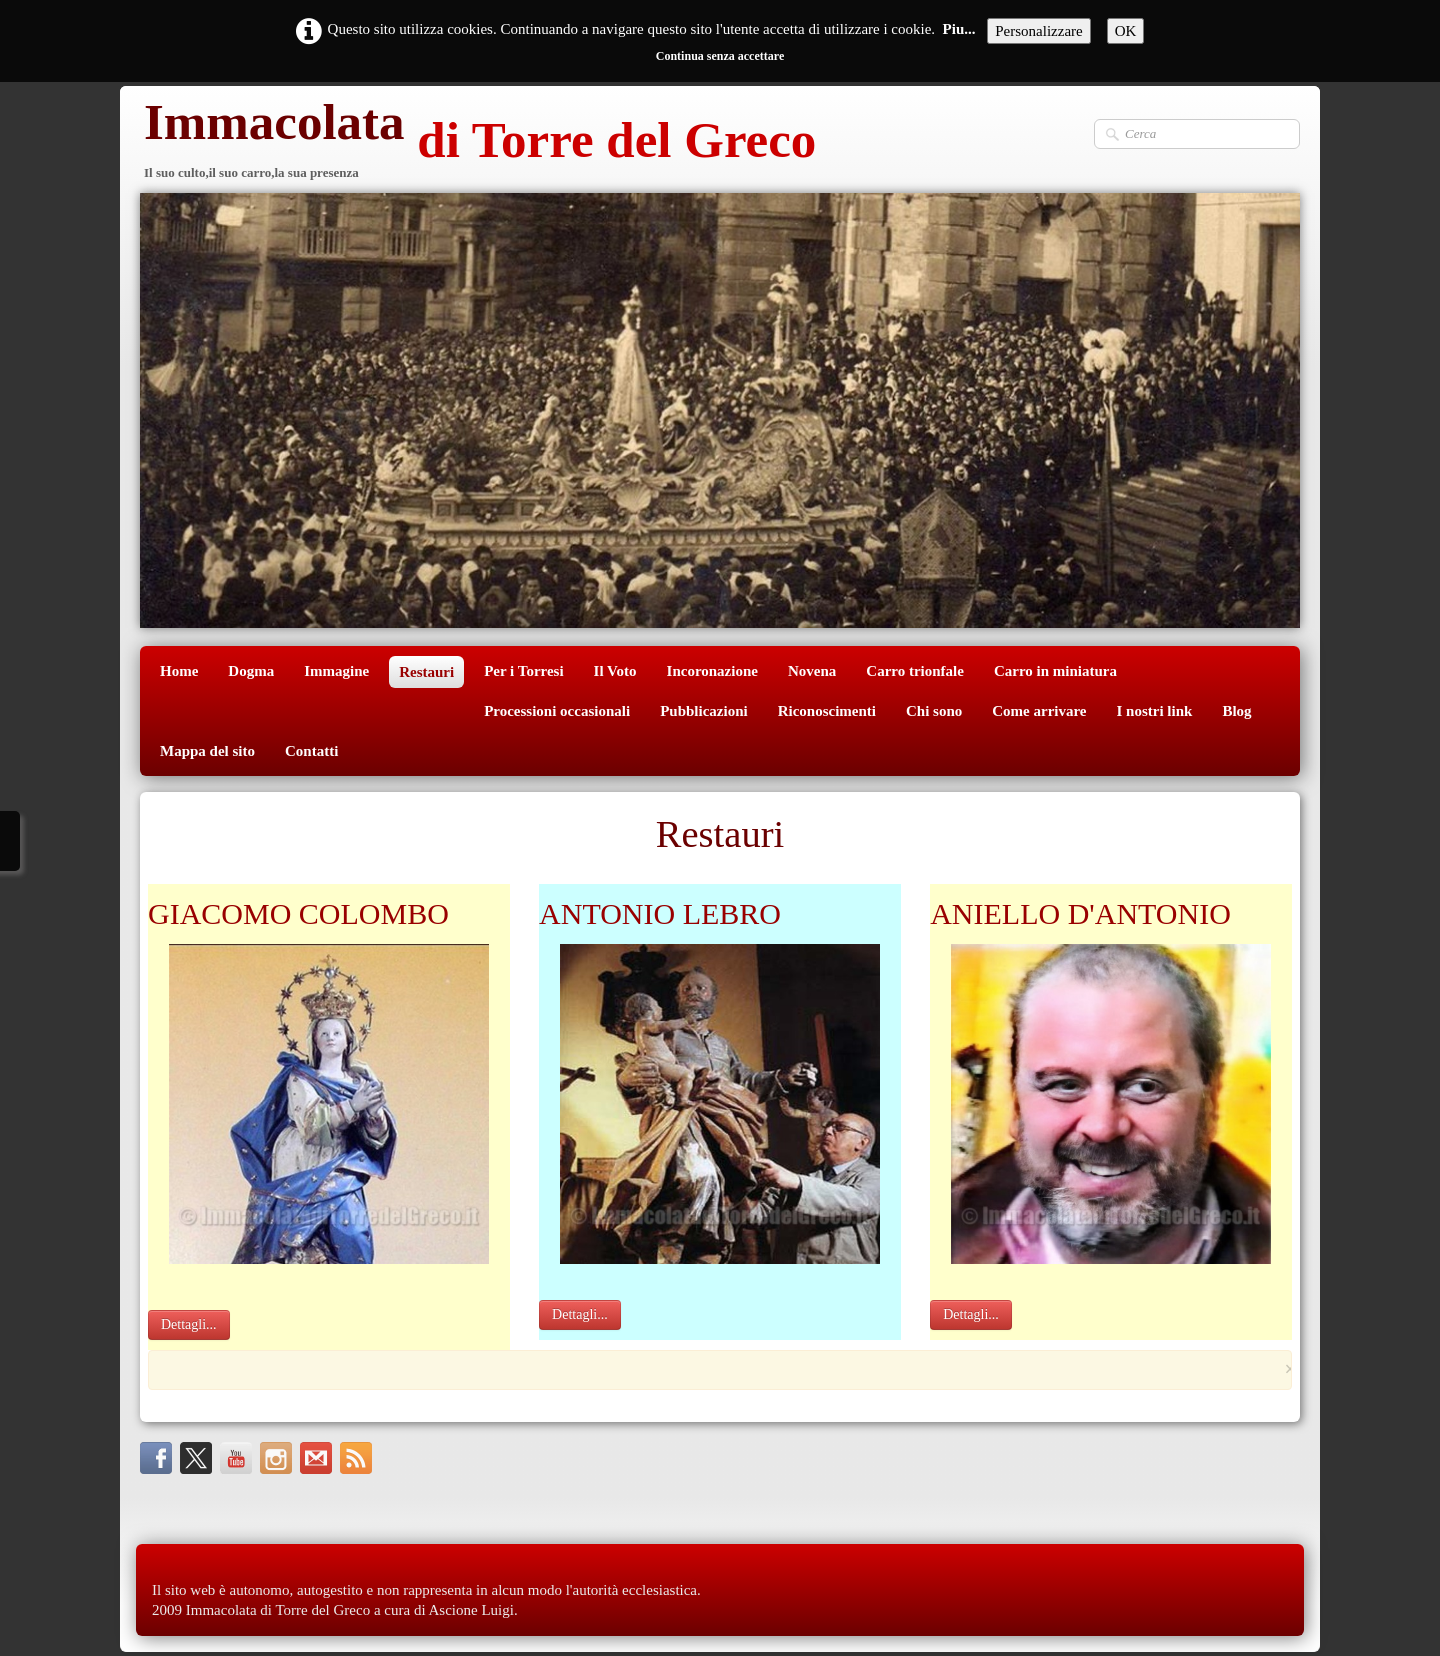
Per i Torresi (523, 671)
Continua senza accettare (720, 56)
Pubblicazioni (704, 711)
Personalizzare (1038, 31)
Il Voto (615, 671)
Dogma (251, 671)
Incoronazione (712, 671)
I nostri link (1155, 711)
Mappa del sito (207, 751)
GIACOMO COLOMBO (298, 913)
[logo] (478, 142)
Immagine (336, 671)
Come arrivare (1039, 711)
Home (179, 671)
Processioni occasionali (557, 711)
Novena (812, 671)
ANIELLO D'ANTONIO (1080, 913)
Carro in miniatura (1055, 671)
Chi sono (934, 711)
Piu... (959, 29)
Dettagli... (189, 1324)
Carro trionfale (915, 671)
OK (1126, 31)
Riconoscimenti (827, 711)
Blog (1236, 711)
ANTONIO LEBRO (660, 913)
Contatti (311, 751)
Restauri (426, 672)
